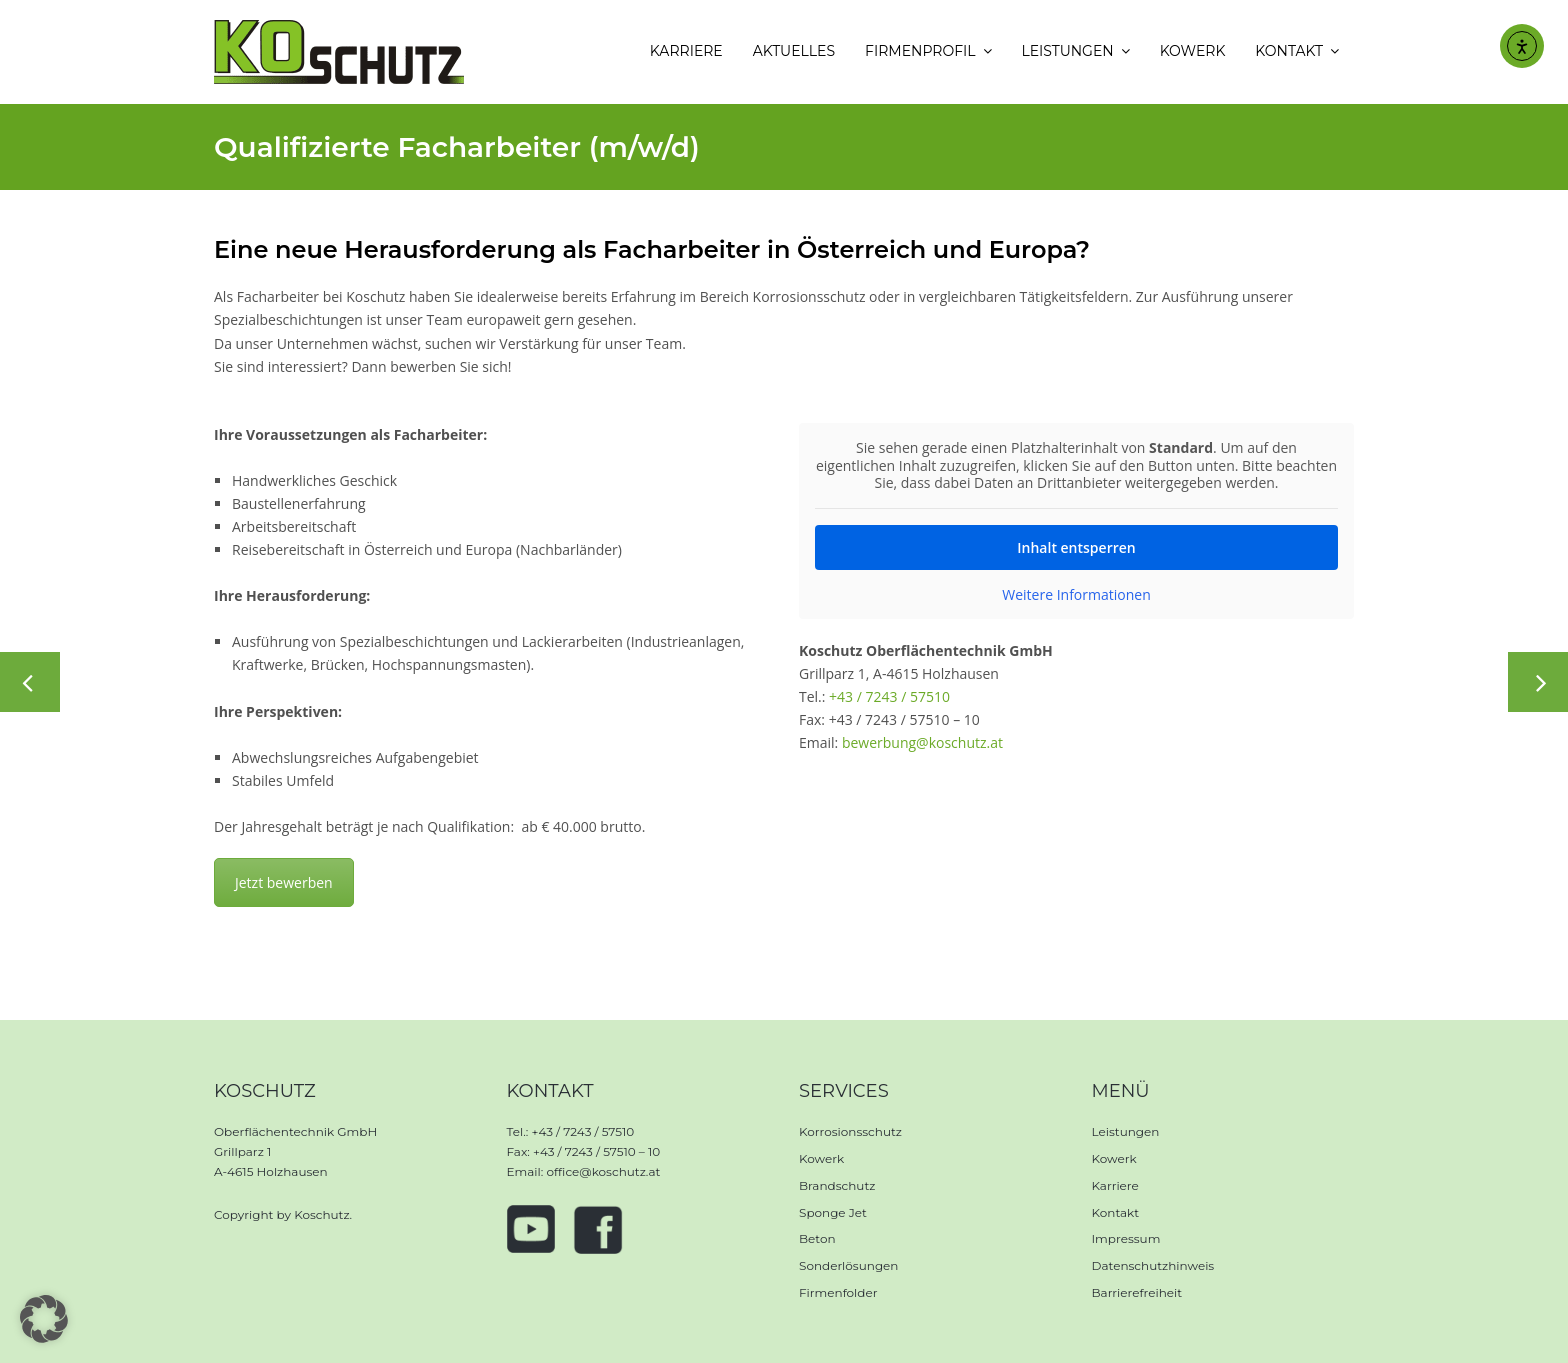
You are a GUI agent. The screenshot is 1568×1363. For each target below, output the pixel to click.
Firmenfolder (838, 1292)
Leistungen (1126, 1131)
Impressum (1126, 1238)
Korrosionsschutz (850, 1131)
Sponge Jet (833, 1212)
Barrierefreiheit (1137, 1292)
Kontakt (1116, 1212)
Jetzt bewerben (284, 882)
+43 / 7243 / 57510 (889, 696)
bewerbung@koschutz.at (922, 742)
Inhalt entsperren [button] (1076, 546)
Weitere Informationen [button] (1076, 594)
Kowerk (821, 1158)
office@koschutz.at (603, 1171)
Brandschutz (837, 1185)
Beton (817, 1238)
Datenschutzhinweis (1153, 1265)
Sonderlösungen (848, 1265)
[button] (44, 1319)
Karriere (1115, 1185)
